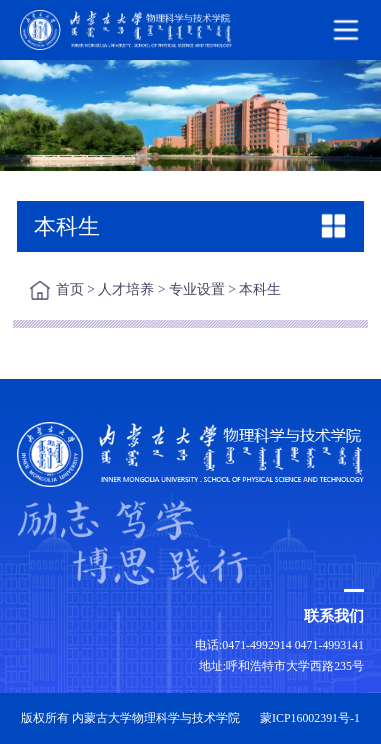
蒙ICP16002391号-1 (310, 718)
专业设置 (197, 289)
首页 (70, 289)
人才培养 (126, 289)
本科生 (260, 289)
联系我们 (334, 615)
